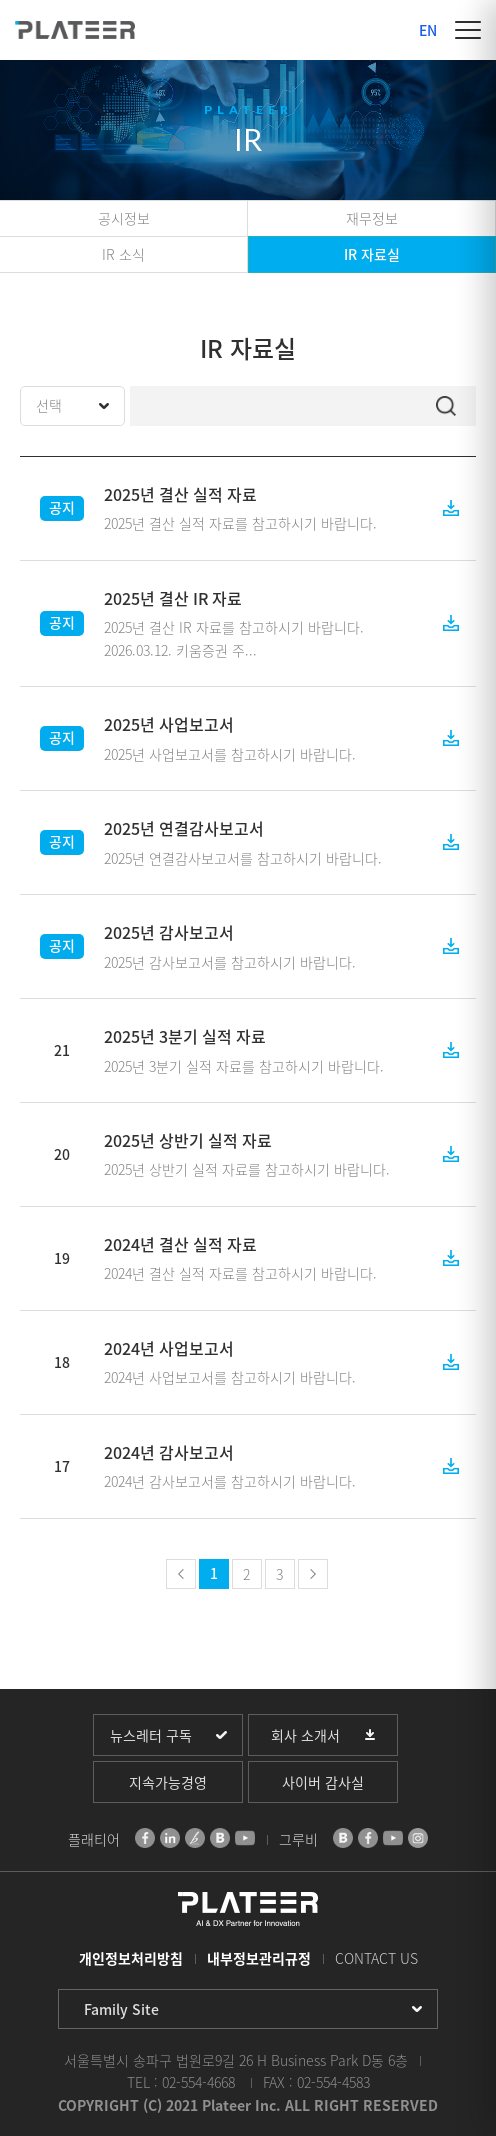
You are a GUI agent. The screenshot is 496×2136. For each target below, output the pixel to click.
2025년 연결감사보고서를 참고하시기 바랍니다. (243, 858)
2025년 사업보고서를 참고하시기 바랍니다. (230, 754)
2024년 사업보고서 (169, 1348)
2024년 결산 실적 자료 (180, 1244)
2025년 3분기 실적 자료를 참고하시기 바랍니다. (244, 1066)
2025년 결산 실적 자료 (180, 494)
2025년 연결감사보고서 (184, 828)
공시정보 (124, 218)
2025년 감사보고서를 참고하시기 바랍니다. (230, 962)
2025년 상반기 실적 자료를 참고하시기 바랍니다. (247, 1169)
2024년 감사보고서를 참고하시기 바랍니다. (230, 1481)
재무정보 (372, 218)
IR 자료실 (372, 254)
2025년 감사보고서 (169, 932)
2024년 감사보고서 (169, 1452)
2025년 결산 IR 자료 (173, 598)
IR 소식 (123, 254)
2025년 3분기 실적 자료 (185, 1036)
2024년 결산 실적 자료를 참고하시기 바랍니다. (240, 1273)
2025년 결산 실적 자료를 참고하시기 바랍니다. (240, 523)
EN (428, 30)
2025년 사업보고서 (169, 724)
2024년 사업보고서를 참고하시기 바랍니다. (230, 1377)
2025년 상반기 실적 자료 (188, 1140)
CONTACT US (376, 1958)
